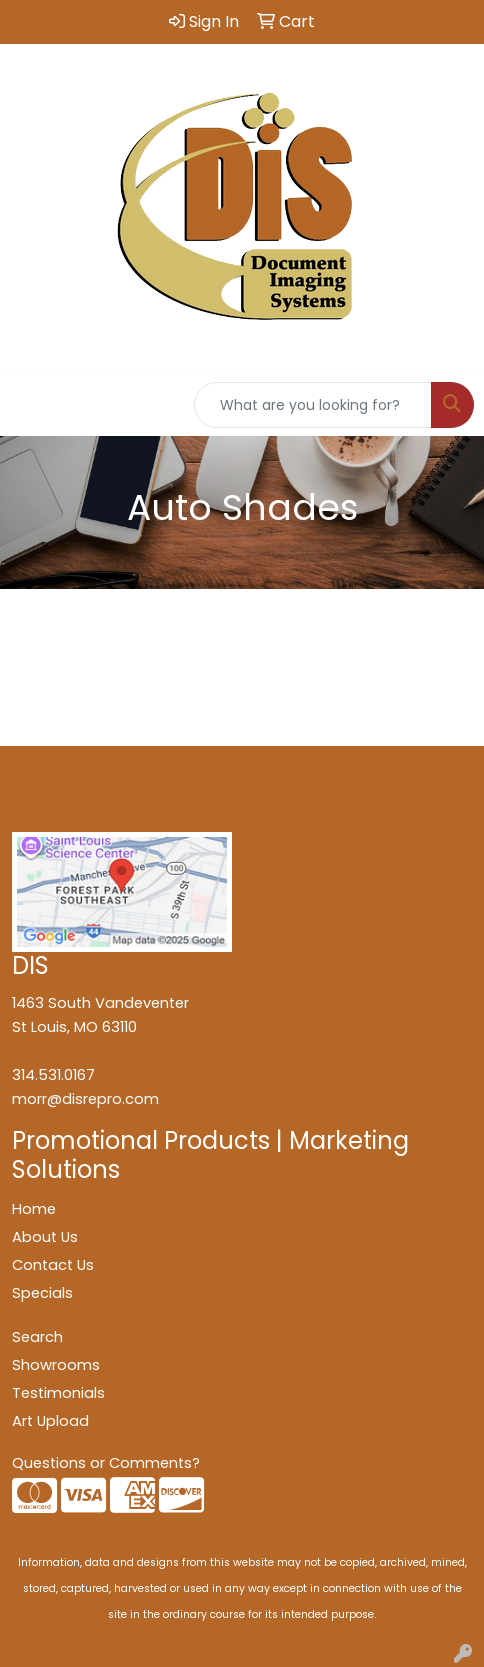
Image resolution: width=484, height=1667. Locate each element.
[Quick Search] (313, 405)
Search (37, 1337)
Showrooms (56, 1365)
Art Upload (50, 1421)
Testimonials (58, 1393)
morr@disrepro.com (85, 1099)
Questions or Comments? (106, 1463)
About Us (45, 1237)
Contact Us (53, 1265)
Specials (42, 1293)
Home (34, 1209)
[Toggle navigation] (31, 405)
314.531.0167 (53, 1075)
